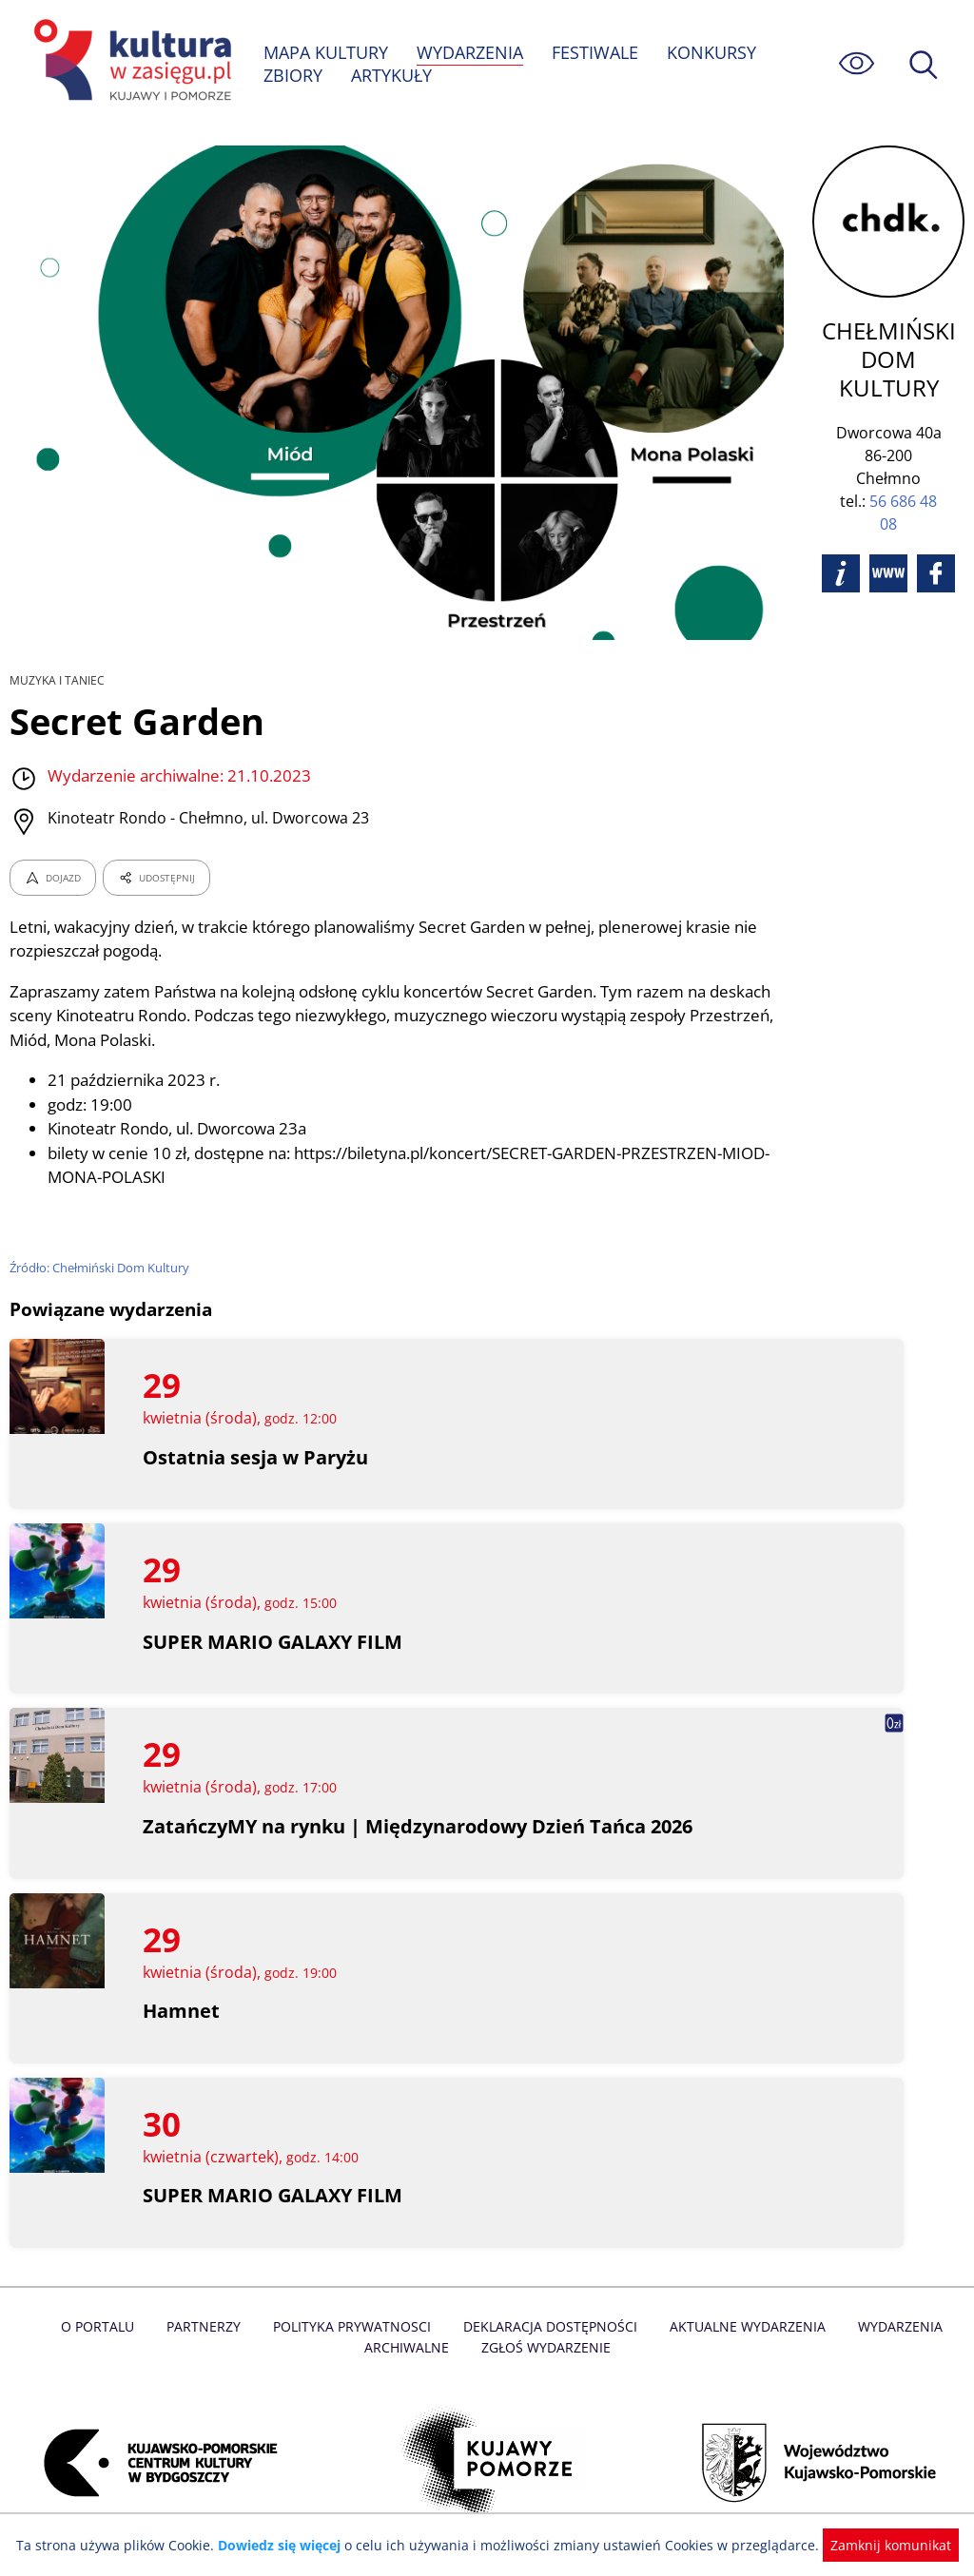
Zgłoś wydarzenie (545, 2347)
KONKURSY (713, 52)
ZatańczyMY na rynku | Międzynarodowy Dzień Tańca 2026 (420, 1826)
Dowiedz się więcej (286, 2545)
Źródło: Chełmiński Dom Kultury (101, 1267)
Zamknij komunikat (879, 2545)
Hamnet (181, 2011)
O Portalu (104, 2326)
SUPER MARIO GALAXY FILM (273, 1642)
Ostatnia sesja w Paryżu (255, 1457)
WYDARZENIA (471, 52)
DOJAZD (53, 877)
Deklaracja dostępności (549, 2326)
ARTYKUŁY (392, 75)
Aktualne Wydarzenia (743, 2326)
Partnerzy (208, 2326)
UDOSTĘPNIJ (156, 877)
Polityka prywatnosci (354, 2326)
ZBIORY (292, 75)
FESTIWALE (597, 52)
